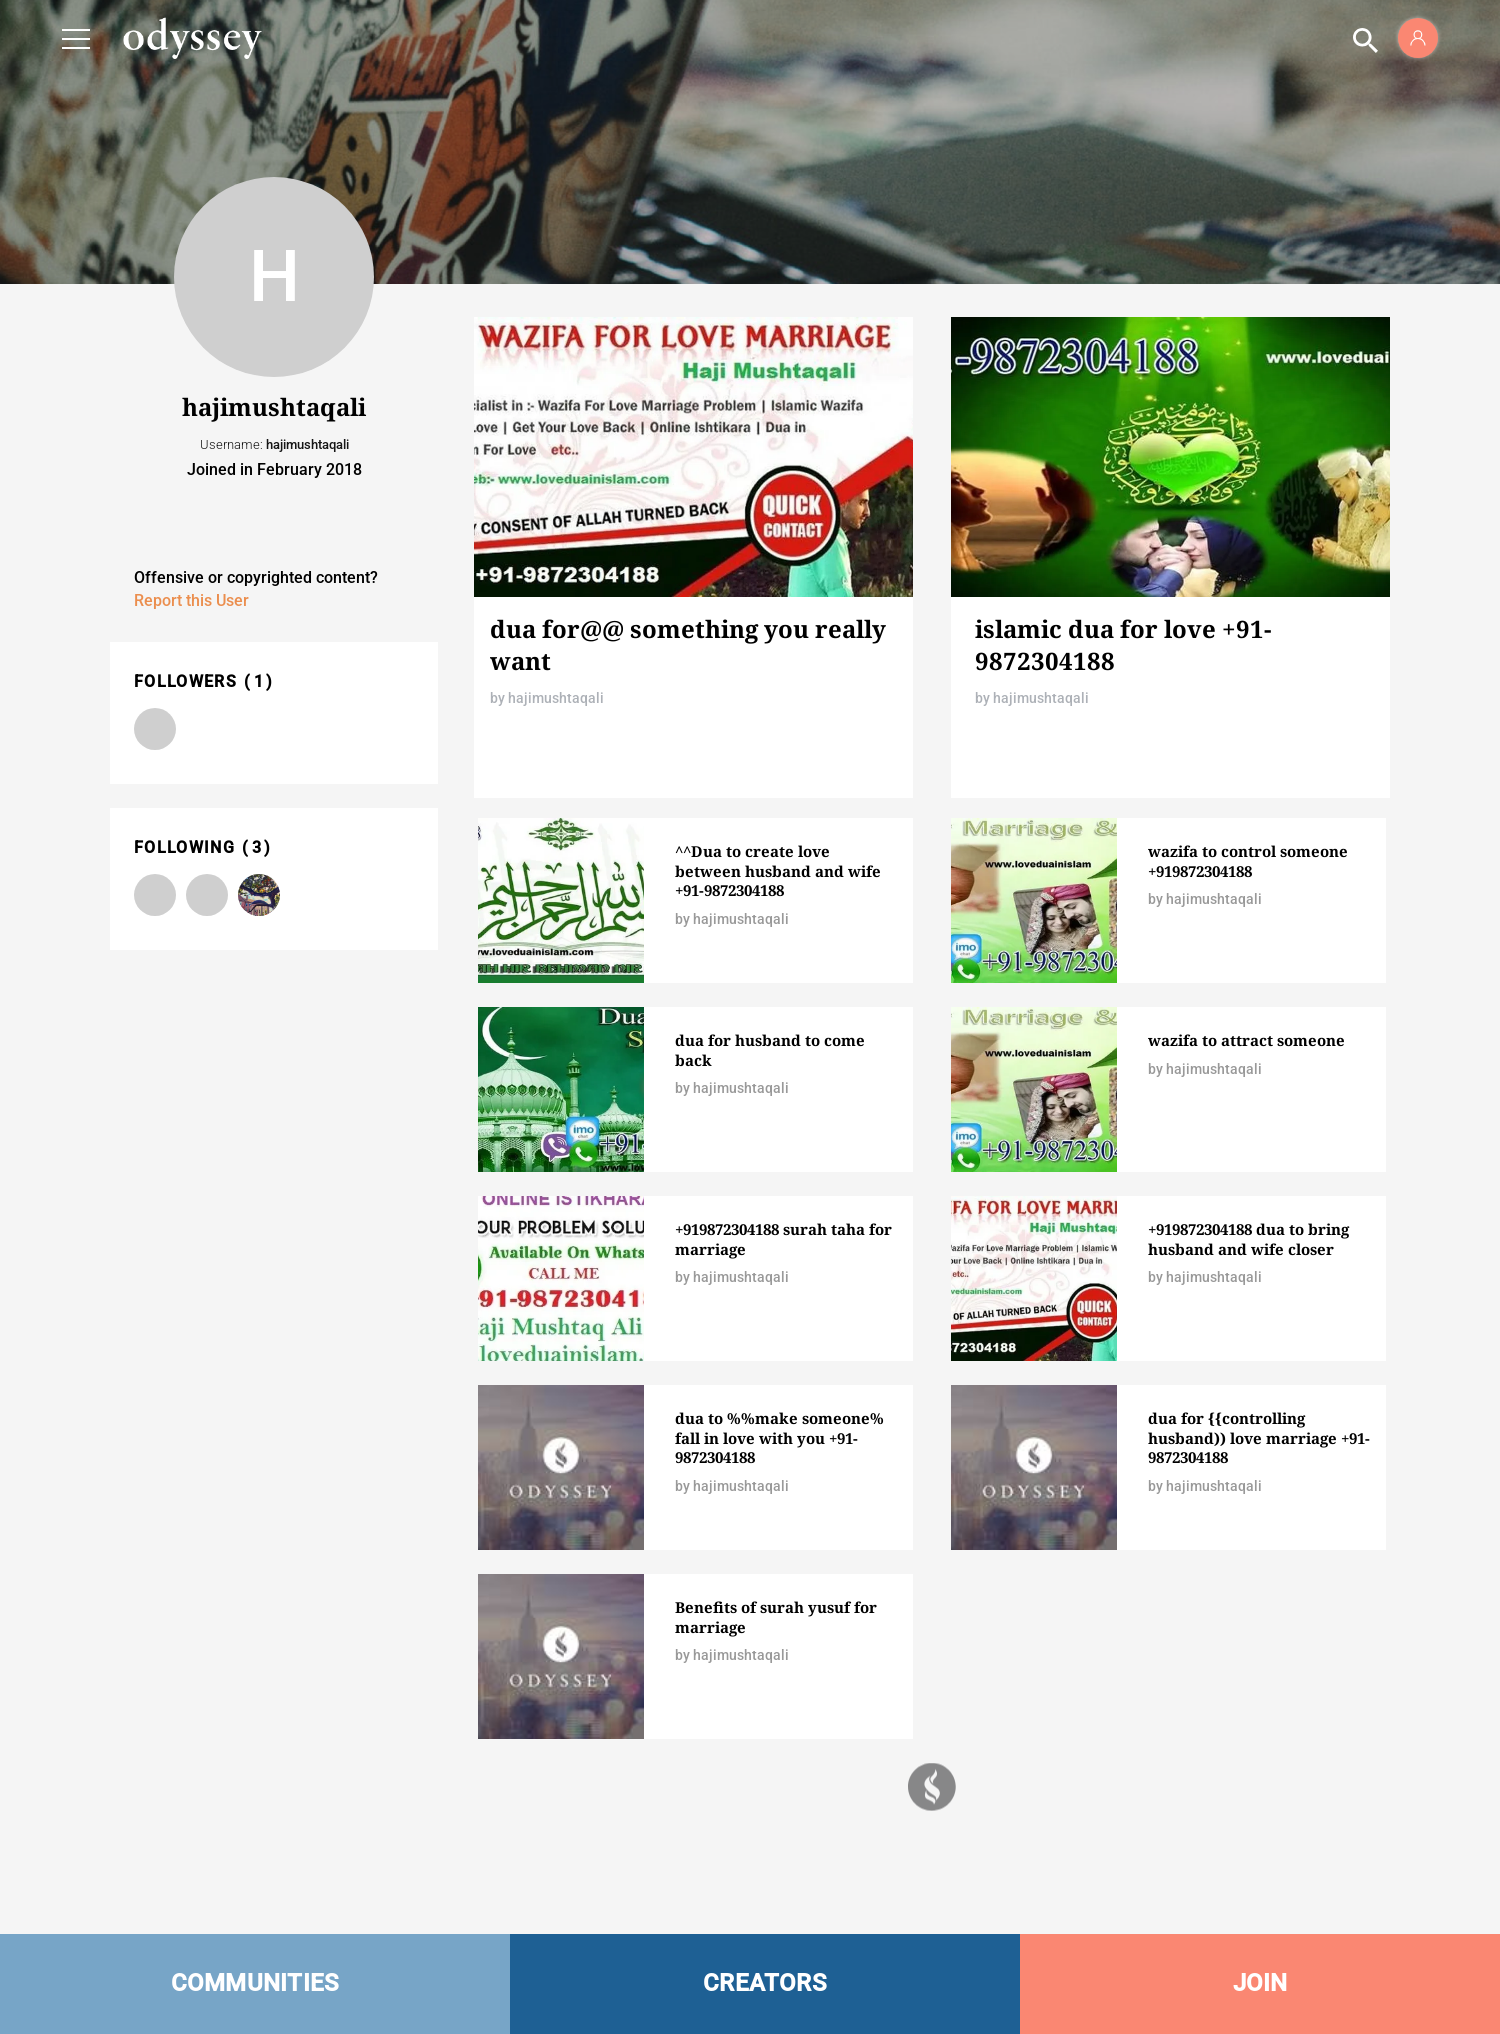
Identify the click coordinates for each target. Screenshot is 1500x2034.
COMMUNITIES (255, 1983)
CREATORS (765, 1983)
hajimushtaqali (556, 698)
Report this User (191, 600)
